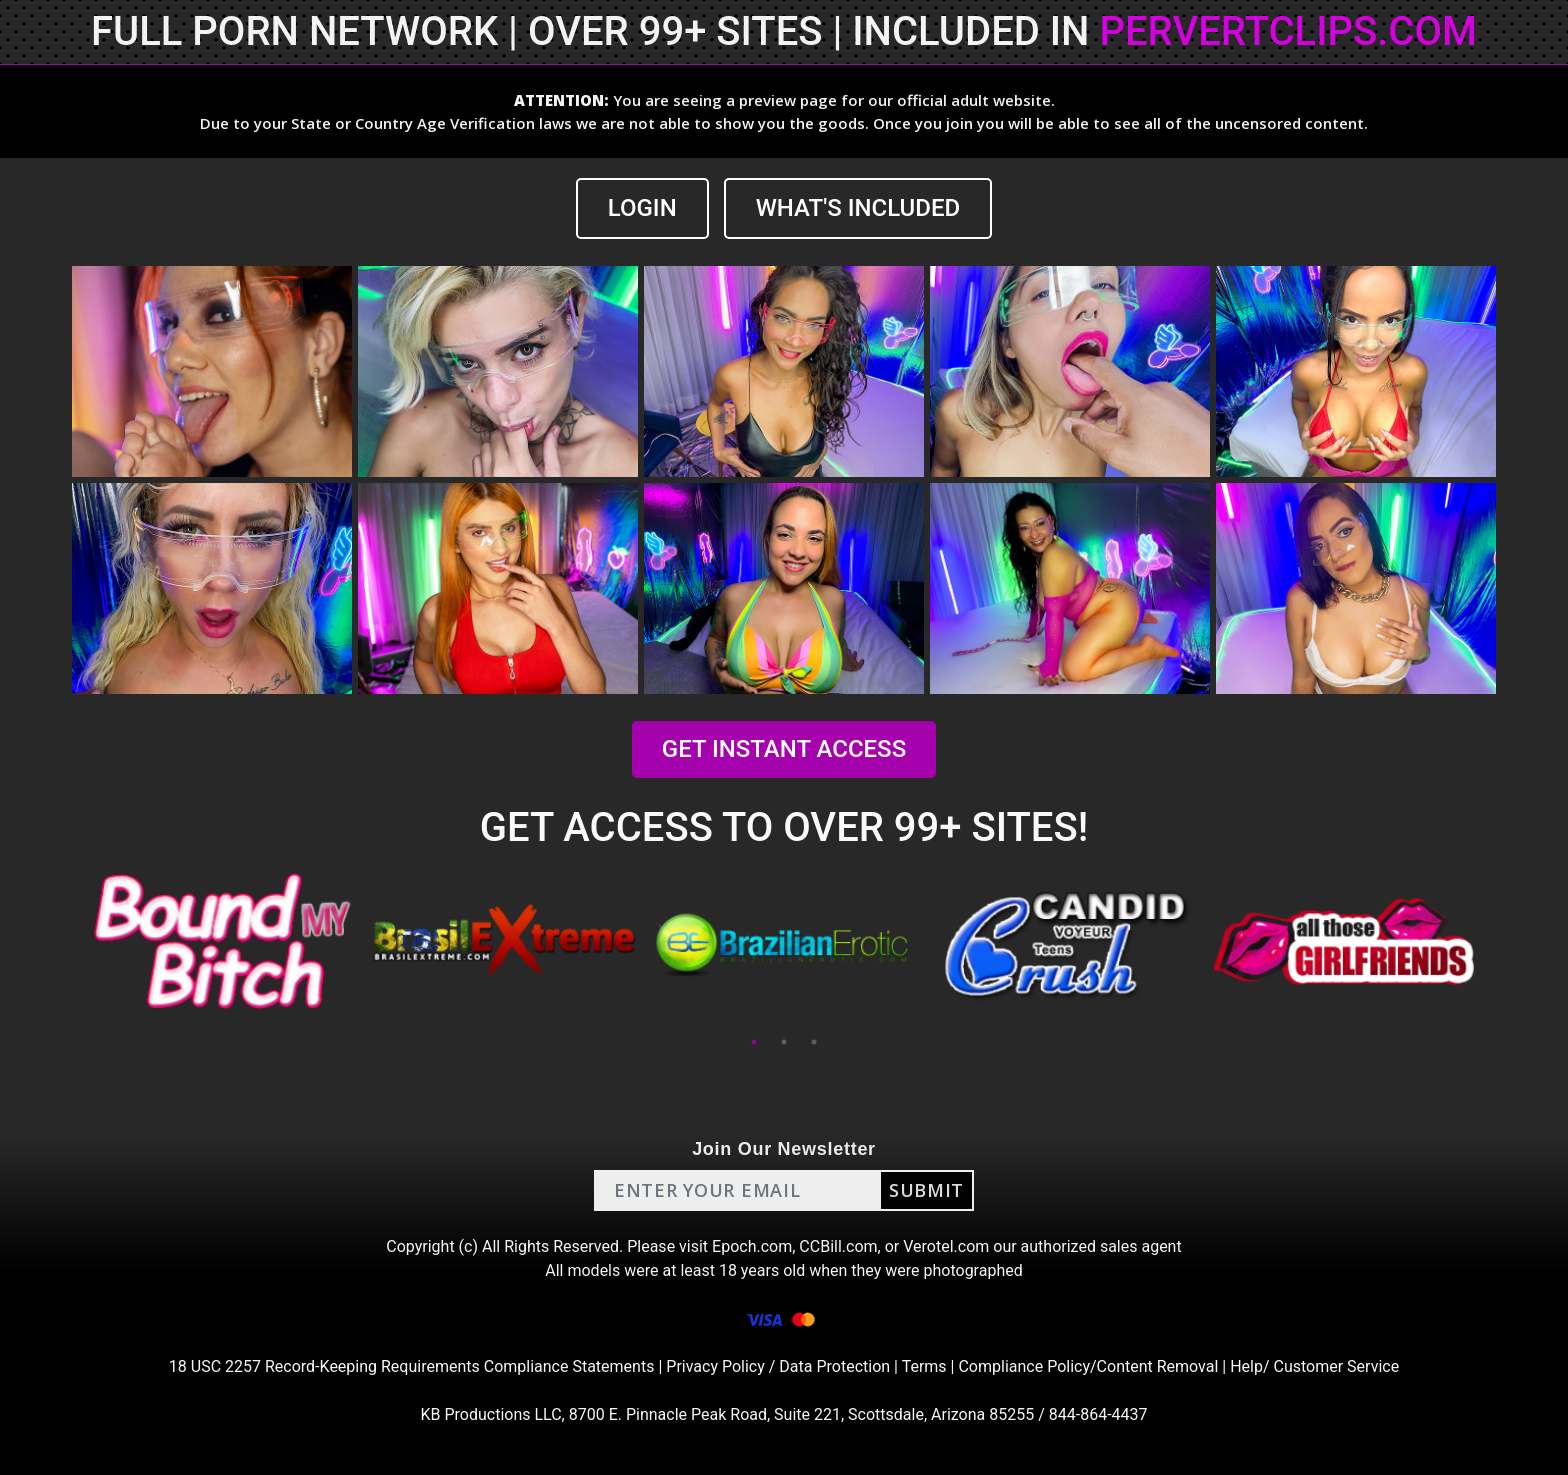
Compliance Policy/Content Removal (1088, 1366)
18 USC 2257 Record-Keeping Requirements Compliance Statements (412, 1366)
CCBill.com (838, 1246)
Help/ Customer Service (1314, 1366)
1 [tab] (754, 1042)
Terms (924, 1366)
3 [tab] (814, 1042)
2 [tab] (784, 1042)
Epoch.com (752, 1246)
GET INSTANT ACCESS (784, 749)
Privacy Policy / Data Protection (778, 1366)
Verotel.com (946, 1246)
